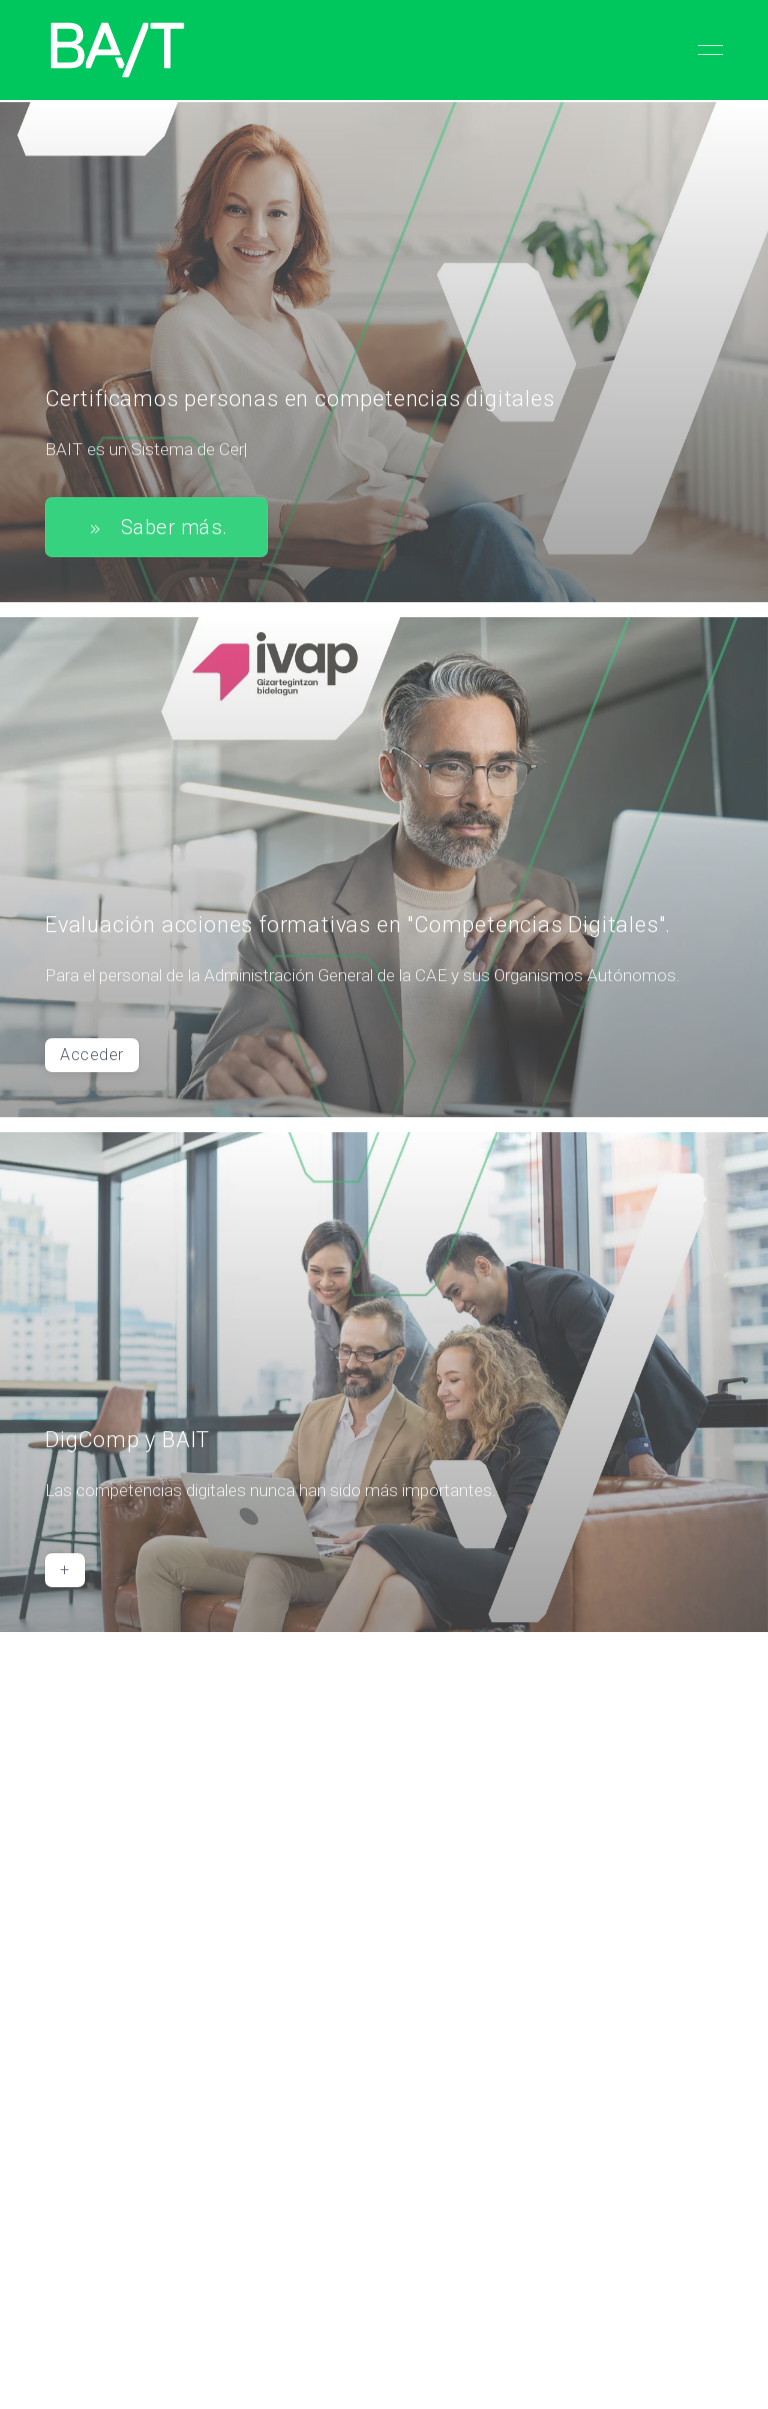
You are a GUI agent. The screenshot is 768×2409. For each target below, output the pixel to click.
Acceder (92, 1058)
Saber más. (156, 531)
